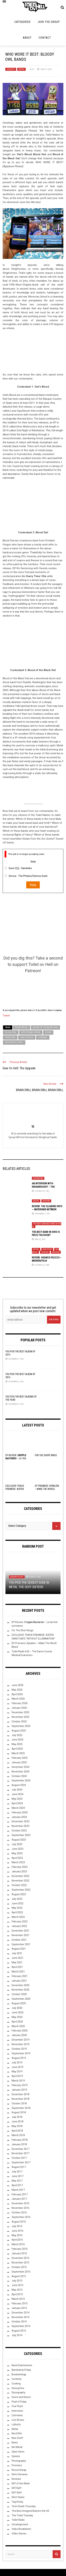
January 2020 (19, 2035)
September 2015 (21, 2271)
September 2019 (21, 2053)
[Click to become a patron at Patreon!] (33, 990)
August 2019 (19, 2058)
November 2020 (20, 1989)
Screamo (42, 1037)
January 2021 (19, 1980)
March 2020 (18, 2026)
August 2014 (19, 2330)
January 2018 (19, 2144)
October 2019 (19, 2048)
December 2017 (20, 2149)
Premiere (17, 2465)
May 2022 (17, 1907)
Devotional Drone (30, 1032)
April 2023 (17, 1858)
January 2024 (19, 1817)
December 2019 (20, 2039)
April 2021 (17, 1967)
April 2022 (17, 1912)
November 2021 (20, 1935)
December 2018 (20, 2094)
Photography (19, 2460)
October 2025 (19, 1721)
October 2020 (19, 1994)
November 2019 (20, 2044)
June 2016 (17, 2230)
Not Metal (17, 2447)
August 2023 (19, 1839)
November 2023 (20, 1826)
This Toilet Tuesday (22, 2515)
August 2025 (19, 1730)
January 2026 (19, 1707)
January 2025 (19, 1762)
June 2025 (17, 1739)
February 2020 (20, 2030)
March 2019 (18, 2080)
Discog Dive (18, 2388)
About (27, 37)
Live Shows (18, 2419)
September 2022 (21, 1889)
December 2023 (20, 1821)
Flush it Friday (19, 2401)
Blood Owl (10, 1032)
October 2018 (19, 2103)
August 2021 (19, 1948)
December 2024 (20, 1767)
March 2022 (18, 1917)
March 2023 (18, 1862)
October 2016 (19, 2212)
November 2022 (20, 1880)
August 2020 (19, 2003)
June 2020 (17, 2012)
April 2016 (17, 2239)
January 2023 (19, 1871)
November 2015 (20, 2262)
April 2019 (17, 2076)
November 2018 (20, 2098)
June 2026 (17, 1685)
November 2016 (20, 2208)
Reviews (46, 1201)
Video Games (19, 2533)
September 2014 (21, 2326)
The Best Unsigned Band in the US (46, 1225)
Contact (45, 37)
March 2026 (18, 1698)
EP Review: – (15, 1458)
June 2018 (17, 2121)
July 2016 (17, 2226)
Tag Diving (17, 2501)
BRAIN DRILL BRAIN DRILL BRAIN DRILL (39, 1090)
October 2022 (19, 1885)
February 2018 (20, 2139)
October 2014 (19, 2321)
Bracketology (16, 1577)
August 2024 (19, 1785)
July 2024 (17, 1789)
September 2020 (21, 1998)
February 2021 (20, 1976)
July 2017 (17, 2171)
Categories (22, 22)
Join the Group (49, 22)
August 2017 (19, 2167)
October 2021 (19, 1939)
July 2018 (17, 2117)
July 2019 (17, 2062)
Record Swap (19, 2470)
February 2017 (20, 2194)
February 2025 (20, 1757)
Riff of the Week (21, 2483)
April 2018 (17, 2130)
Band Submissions (22, 2365)
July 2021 (17, 1953)
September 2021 (21, 1944)
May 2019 (17, 2071)
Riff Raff (16, 2488)
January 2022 (19, 1926)
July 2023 (17, 1844)
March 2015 (18, 2298)
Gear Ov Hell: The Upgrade (19, 1068)
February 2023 (20, 1866)
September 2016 (21, 2217)
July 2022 (17, 1898)
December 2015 (20, 2258)
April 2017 (17, 2185)
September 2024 (21, 1780)
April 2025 (17, 1748)
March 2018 (18, 2135)
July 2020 (17, 2008)
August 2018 (19, 2112)
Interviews (38, 1178)
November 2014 (20, 2317)
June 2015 (17, 2285)
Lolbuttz (11, 69)
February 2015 (20, 2303)
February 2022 (20, 1921)
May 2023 (17, 1853)
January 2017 (19, 2198)
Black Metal (21, 1027)
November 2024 (20, 1771)
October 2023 (19, 1830)
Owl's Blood (26, 1037)
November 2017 (20, 2153)
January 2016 (19, 2253)
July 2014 (17, 2335)
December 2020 (20, 1985)
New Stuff (47, 1249)
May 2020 (17, 2017)
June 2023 (17, 1848)
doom (48, 1032)
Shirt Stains (18, 2497)
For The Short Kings (46, 1455)
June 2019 (17, 2067)
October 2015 (19, 2267)
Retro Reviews (20, 2474)
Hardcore (10, 1037)
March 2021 (18, 1971)
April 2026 (17, 1694)
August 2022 (19, 1894)
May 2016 (17, 2235)
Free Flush (17, 2406)
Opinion (44, 1252)
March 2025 (18, 1753)
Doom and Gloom (21, 2397)
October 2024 (19, 1776)
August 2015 (19, 2276)
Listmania (17, 2415)
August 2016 (19, 2221)
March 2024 (18, 1807)
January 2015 (19, 2308)
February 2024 (20, 1812)
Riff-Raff (17, 2492)
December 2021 (20, 1930)
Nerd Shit (17, 2433)
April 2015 (17, 2294)
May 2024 (17, 1798)
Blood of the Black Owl (45, 1027)
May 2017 (17, 2180)
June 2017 (17, 2176)
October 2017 (19, 2157)
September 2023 (21, 1835)
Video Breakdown (21, 2529)
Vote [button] (33, 885)
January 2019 (19, 2089)
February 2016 (20, 2248)
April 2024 (17, 1803)
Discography (18, 2392)
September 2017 (21, 2162)
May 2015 (17, 2289)
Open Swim (18, 2451)
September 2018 (21, 2108)
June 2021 (17, 1957)
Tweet (6, 1015)
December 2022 (20, 1876)
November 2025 (20, 1717)
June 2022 (17, 1903)
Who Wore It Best (14, 1042)
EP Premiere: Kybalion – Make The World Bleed (47, 1489)
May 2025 (17, 1744)
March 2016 (18, 2244)
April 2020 (17, 2021)
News (15, 2442)
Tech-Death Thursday (24, 2506)
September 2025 (21, 1726)
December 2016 (20, 2203)
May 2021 (17, 1962)
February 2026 (20, 1703)
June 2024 (17, 1794)
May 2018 (17, 2126)
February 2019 (20, 2085)
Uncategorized (20, 2524)
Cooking (16, 2383)
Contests (17, 2379)
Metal (21, 69)
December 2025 (20, 1712)
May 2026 (17, 1689)
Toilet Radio (18, 2519)
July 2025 (17, 1735)
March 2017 (18, 2189)
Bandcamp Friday (21, 2369)
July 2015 (17, 2280)
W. (33, 69)
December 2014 (20, 2312)
